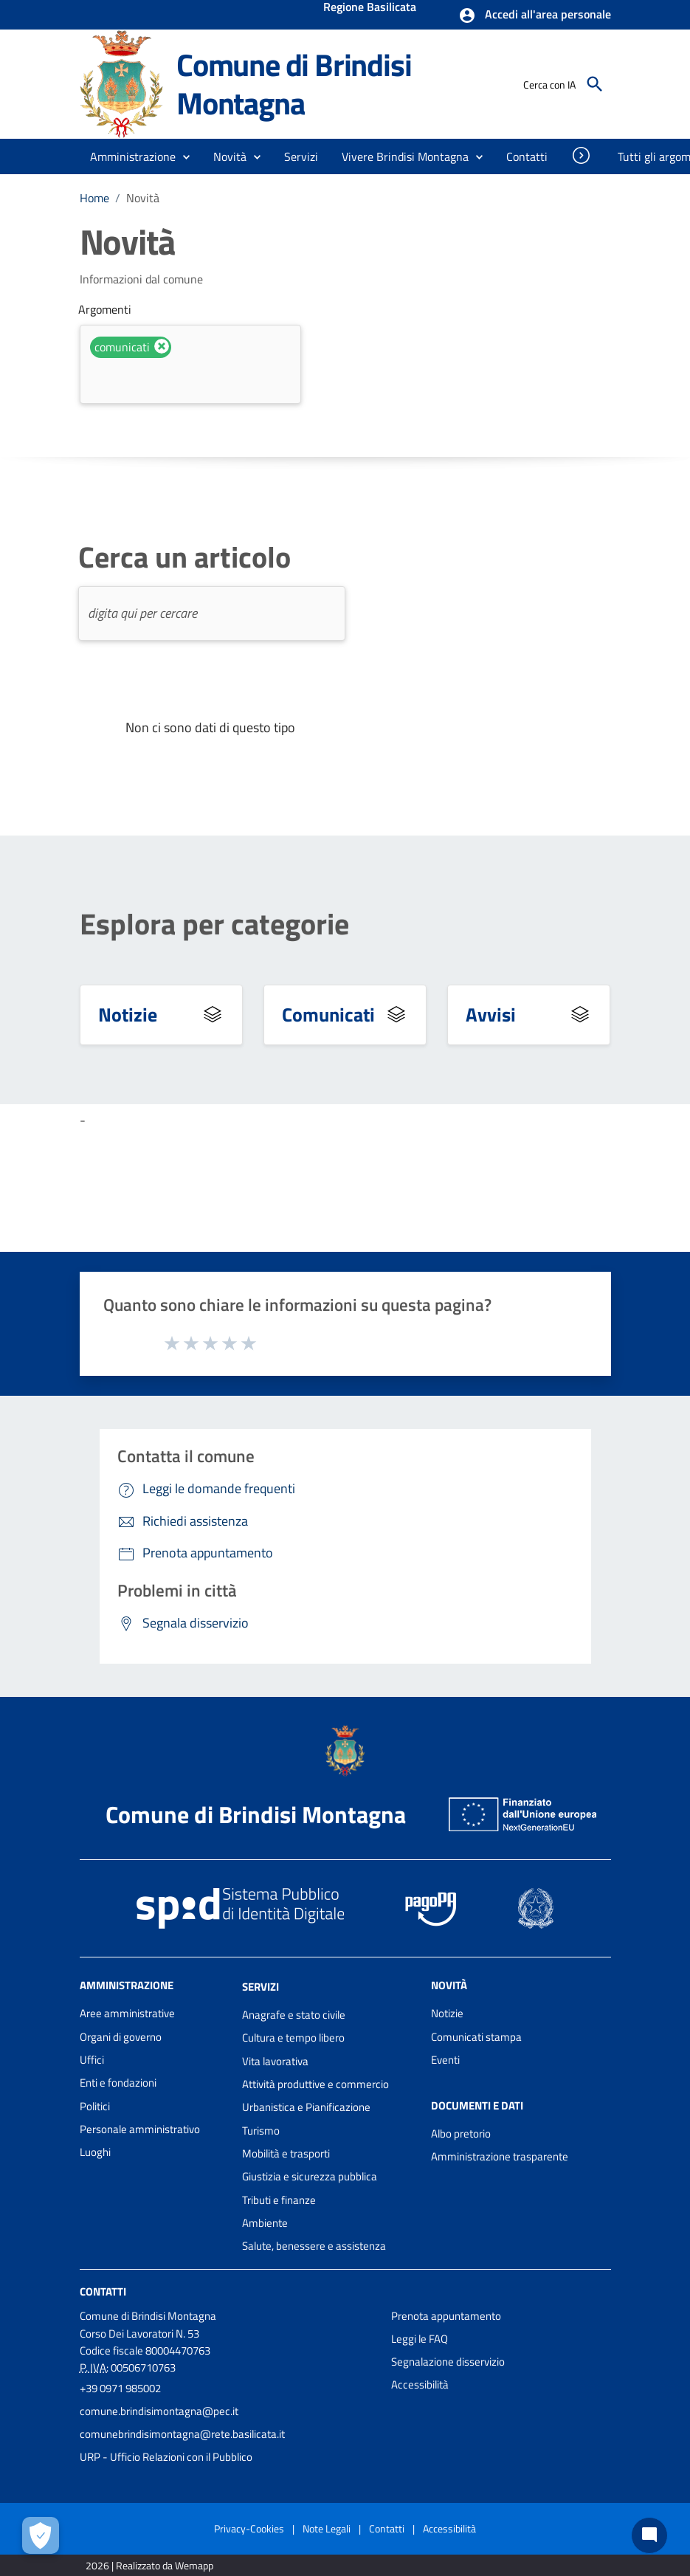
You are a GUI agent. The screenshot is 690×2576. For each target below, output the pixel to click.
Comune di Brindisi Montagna (293, 83)
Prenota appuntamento (446, 2315)
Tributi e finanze (279, 2199)
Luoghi (95, 2151)
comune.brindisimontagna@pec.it (159, 2411)
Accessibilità (420, 2384)
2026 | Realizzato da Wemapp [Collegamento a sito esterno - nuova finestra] (149, 2565)
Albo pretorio (461, 2133)
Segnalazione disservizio (448, 2361)
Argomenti (104, 309)
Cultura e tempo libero (293, 2037)
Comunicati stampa (476, 2036)
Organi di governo (121, 2036)
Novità (142, 198)
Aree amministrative (127, 2013)
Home (94, 198)
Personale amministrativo (140, 2129)
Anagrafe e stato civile (293, 2014)
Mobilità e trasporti (286, 2153)
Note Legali (327, 2528)
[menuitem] (527, 156)
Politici (95, 2106)
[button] (534, 15)
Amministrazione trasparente (499, 2156)
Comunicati (328, 1014)
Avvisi (491, 1014)
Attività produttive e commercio (315, 2084)
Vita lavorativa (275, 2061)
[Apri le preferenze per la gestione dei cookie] (40, 2535)
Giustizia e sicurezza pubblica (309, 2176)
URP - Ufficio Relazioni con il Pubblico (166, 2456)
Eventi (445, 2059)
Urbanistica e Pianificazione (306, 2106)
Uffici (92, 2059)
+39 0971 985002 (120, 2388)
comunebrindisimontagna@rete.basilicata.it (182, 2433)
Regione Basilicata (369, 8)
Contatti (103, 2290)
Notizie (127, 1014)
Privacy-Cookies (249, 2528)
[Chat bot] (649, 2535)
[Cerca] (595, 84)
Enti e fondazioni (118, 2082)
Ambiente (265, 2222)
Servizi (260, 1986)
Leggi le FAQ (419, 2338)
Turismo (261, 2130)
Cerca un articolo (184, 557)
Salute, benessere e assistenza (314, 2245)
